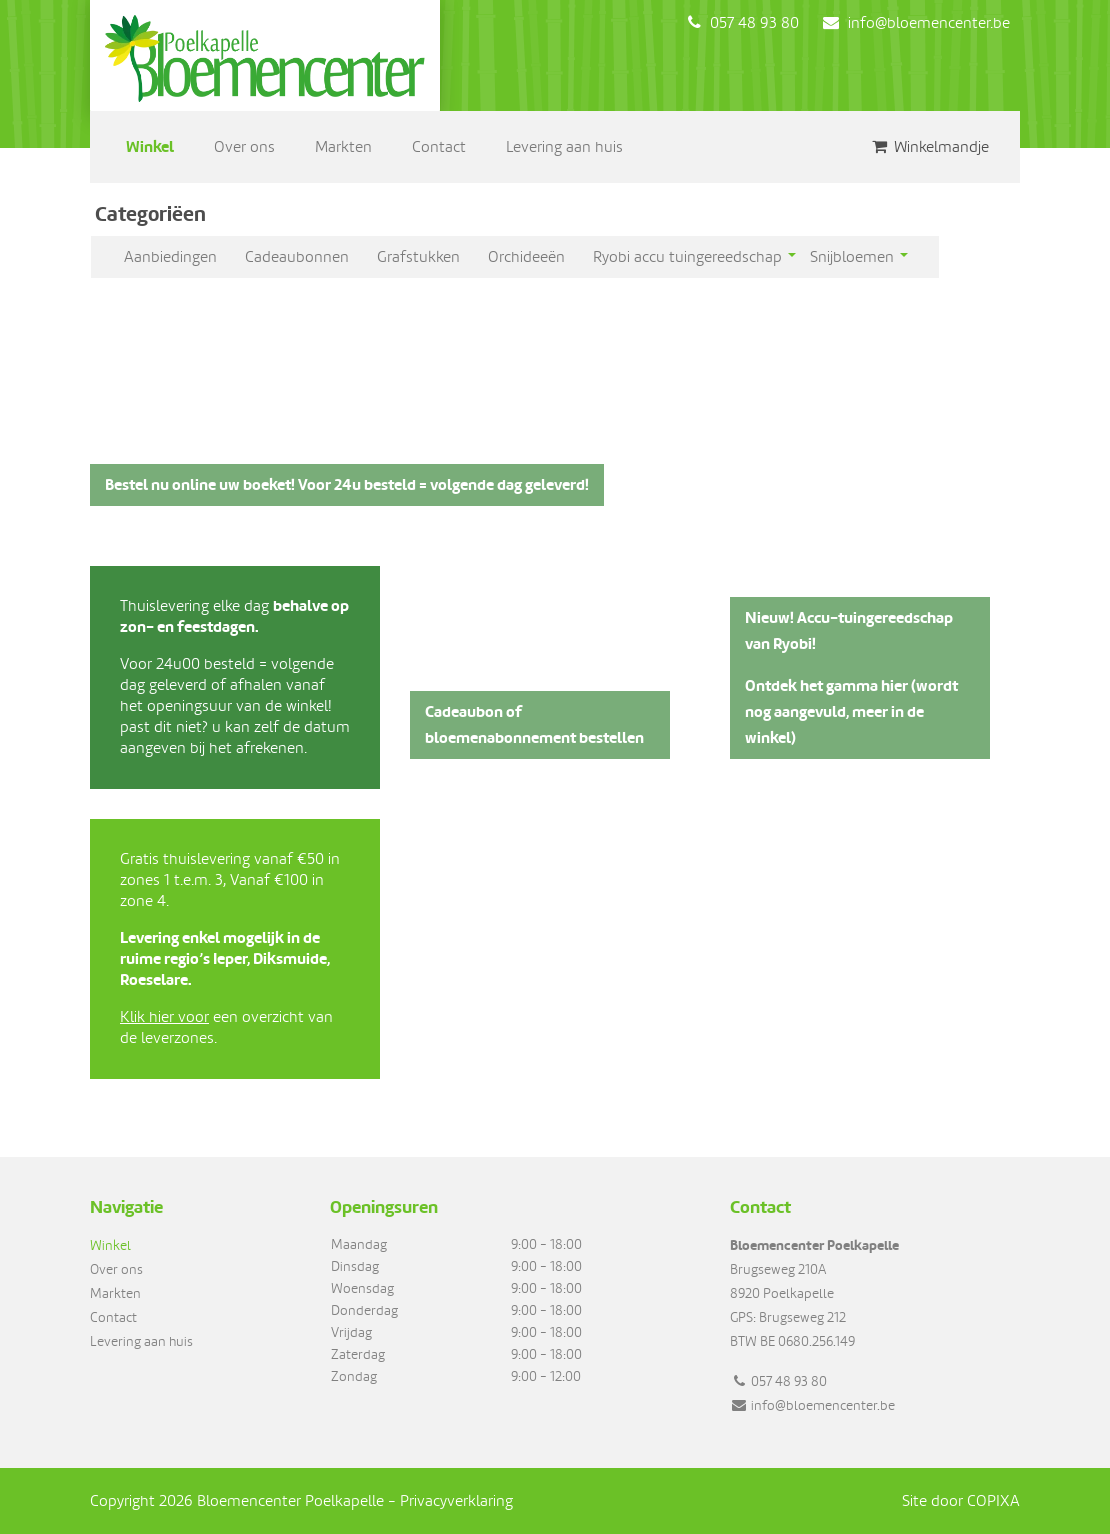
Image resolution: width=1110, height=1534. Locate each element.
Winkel (150, 147)
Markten (343, 147)
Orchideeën (526, 257)
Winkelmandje (930, 147)
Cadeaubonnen (297, 257)
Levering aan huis (564, 147)
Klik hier (147, 1017)
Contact (439, 147)
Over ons (244, 147)
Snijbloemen (852, 257)
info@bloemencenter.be (916, 23)
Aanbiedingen (170, 257)
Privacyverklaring (456, 1501)
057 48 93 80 (743, 23)
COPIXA (993, 1501)
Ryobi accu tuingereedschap (687, 257)
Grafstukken (418, 257)
